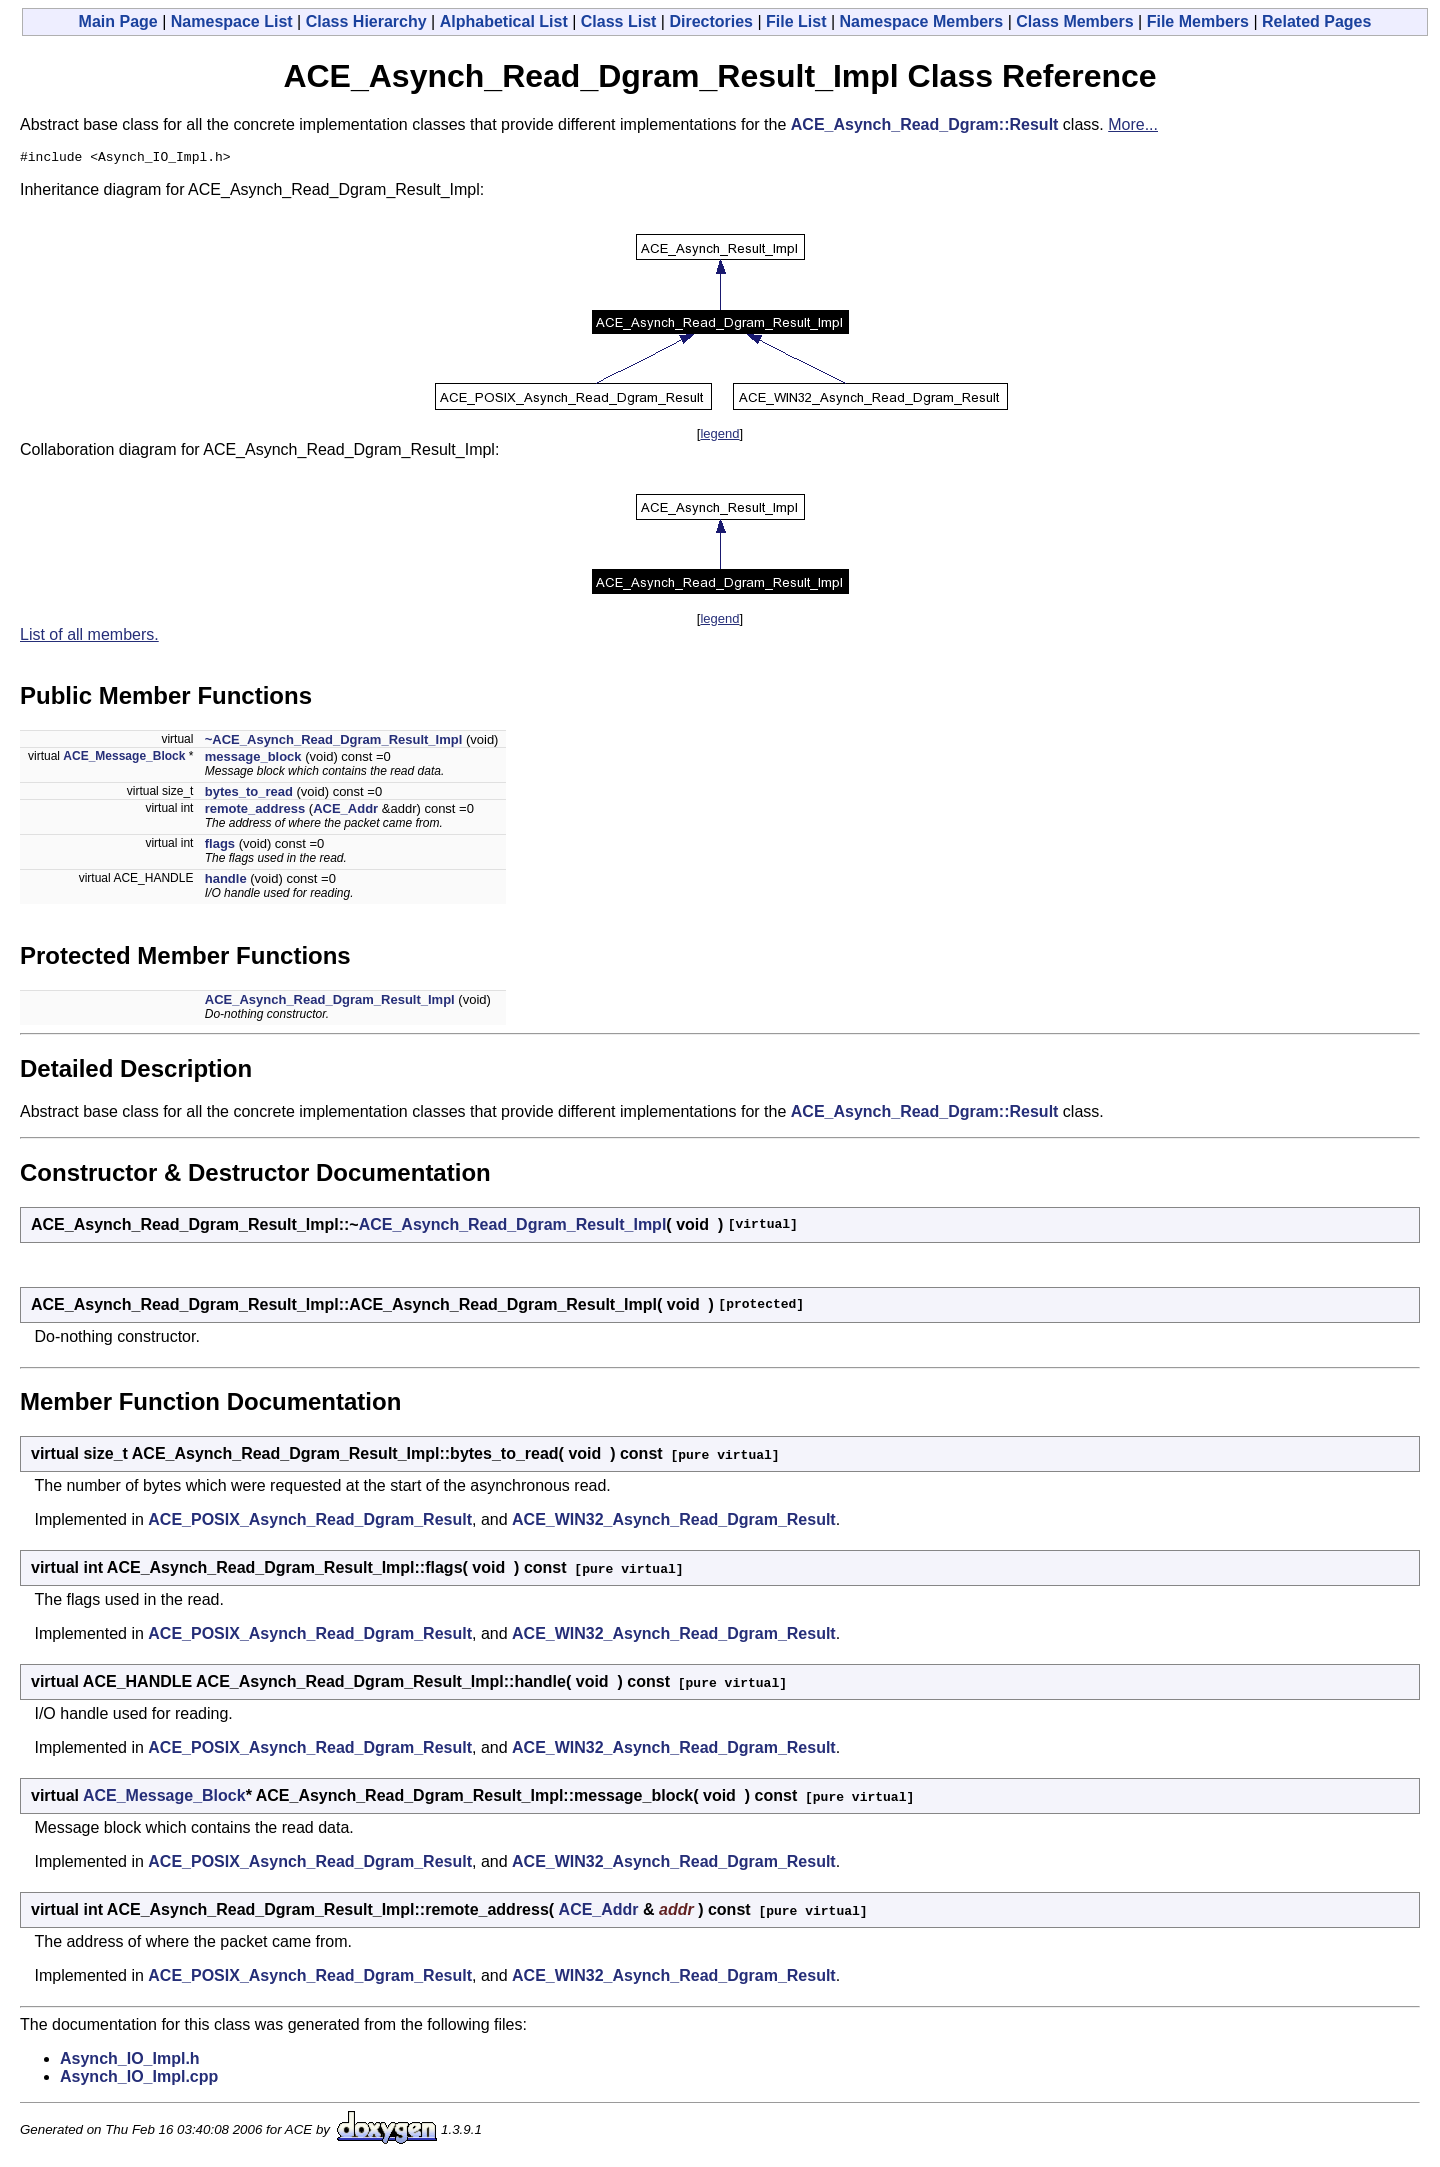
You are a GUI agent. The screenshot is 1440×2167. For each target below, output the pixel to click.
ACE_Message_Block (124, 759)
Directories (711, 21)
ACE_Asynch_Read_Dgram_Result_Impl (330, 1002)
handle (226, 881)
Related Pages (1316, 21)
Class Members (1074, 21)
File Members (1198, 21)
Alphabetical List (504, 21)
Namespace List (232, 21)
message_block (253, 759)
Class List (619, 21)
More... (1133, 124)
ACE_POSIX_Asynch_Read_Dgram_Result (310, 1522)
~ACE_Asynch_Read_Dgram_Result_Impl (334, 742)
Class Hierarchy (366, 21)
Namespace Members (922, 21)
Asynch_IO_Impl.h (130, 2061)
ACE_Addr (345, 811)
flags (220, 846)
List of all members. (89, 637)
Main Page (118, 21)
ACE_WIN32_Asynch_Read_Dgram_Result (674, 1522)
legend (719, 436)
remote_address (255, 811)
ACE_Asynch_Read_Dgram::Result (925, 124)
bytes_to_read (249, 794)
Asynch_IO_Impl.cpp (139, 2079)
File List (796, 21)
